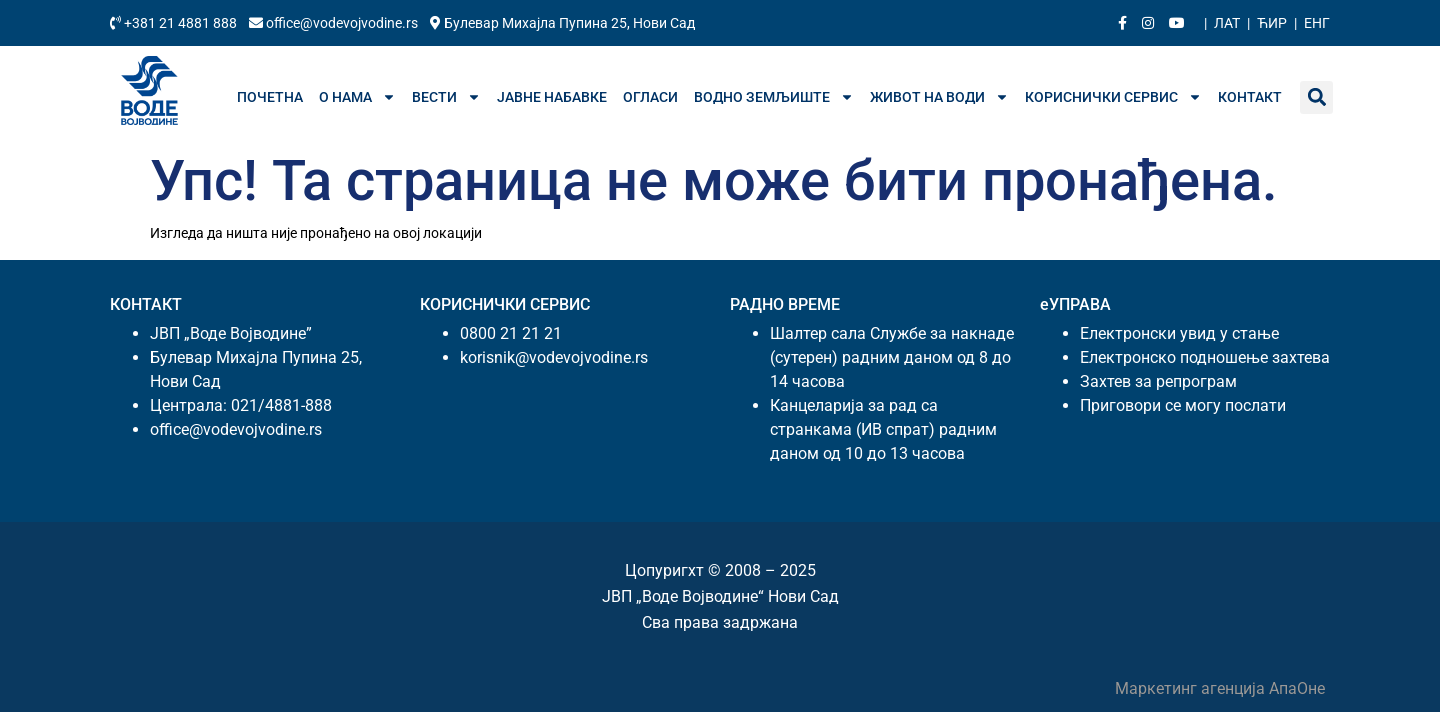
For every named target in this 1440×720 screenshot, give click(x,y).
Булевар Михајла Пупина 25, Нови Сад (562, 23)
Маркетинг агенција (1192, 688)
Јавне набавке (552, 97)
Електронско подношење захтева (1205, 357)
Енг (1317, 23)
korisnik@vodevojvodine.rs (554, 357)
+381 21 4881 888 (175, 23)
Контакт (1250, 97)
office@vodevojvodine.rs (335, 23)
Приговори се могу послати (1183, 405)
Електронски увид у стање (1179, 333)
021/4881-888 (281, 405)
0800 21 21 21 (511, 333)
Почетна (270, 97)
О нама (357, 97)
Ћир (1272, 23)
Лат (1227, 23)
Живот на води (939, 97)
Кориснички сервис (1113, 97)
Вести (446, 97)
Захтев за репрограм (1158, 381)
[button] (1316, 97)
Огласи (650, 97)
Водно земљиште (774, 97)
